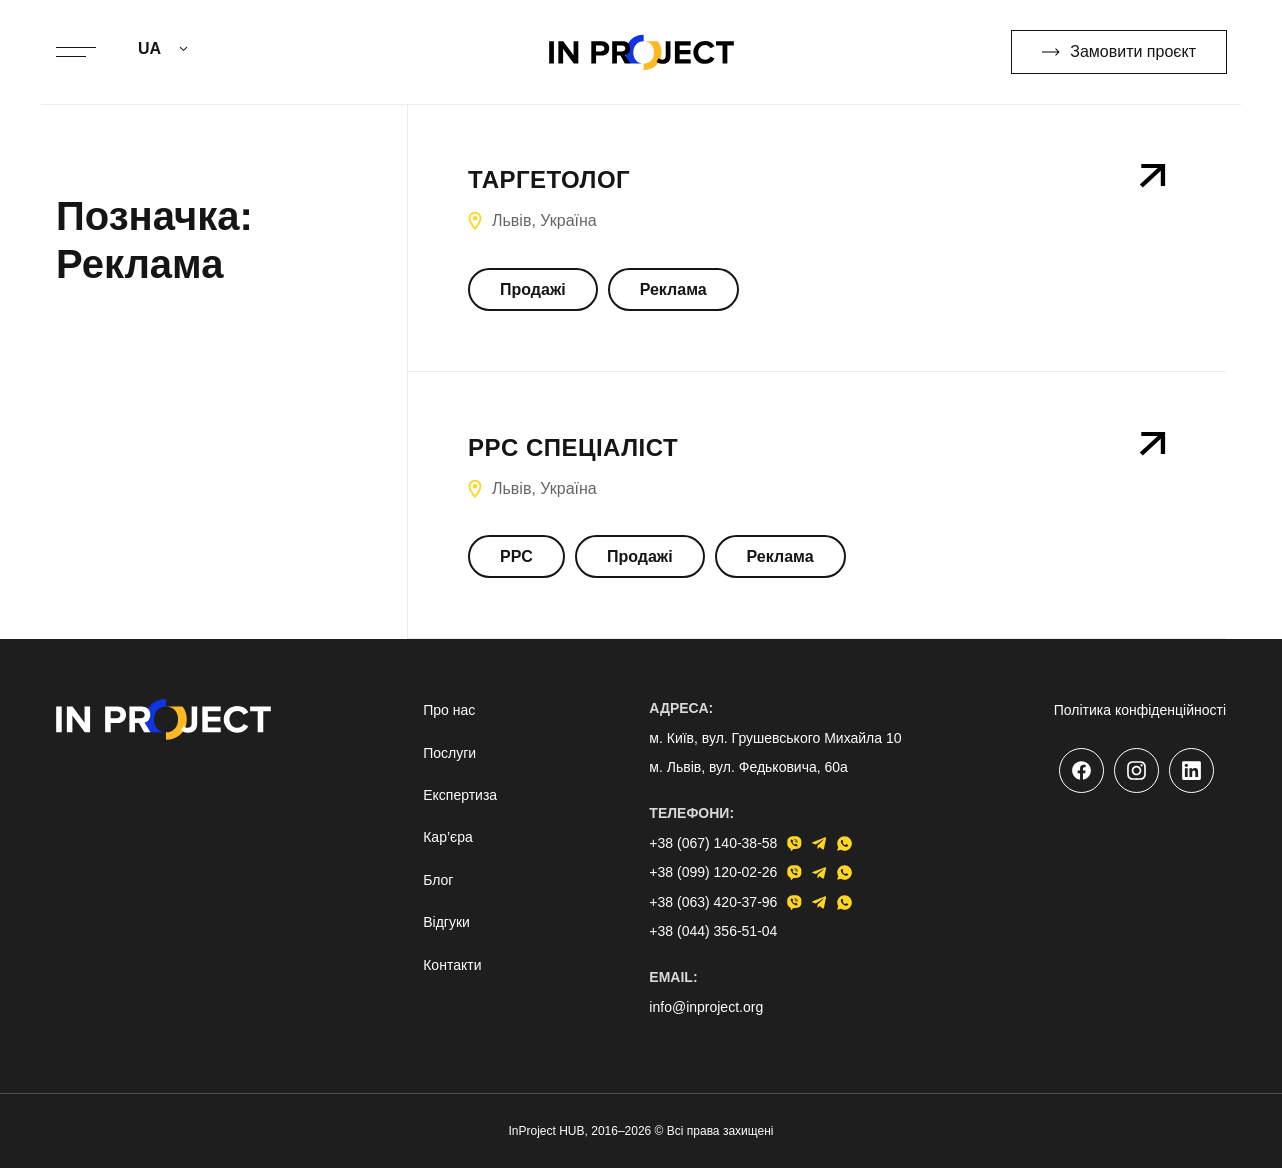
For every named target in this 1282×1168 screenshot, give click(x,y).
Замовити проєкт (1119, 51)
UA (149, 48)
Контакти (452, 965)
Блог (438, 880)
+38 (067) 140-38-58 (713, 843)
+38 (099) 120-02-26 (713, 872)
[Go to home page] (641, 52)
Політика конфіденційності (1140, 710)
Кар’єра (448, 837)
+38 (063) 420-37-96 (713, 902)
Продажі (533, 289)
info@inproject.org (706, 1007)
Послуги (449, 753)
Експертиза (460, 795)
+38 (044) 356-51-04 (713, 931)
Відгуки (446, 922)
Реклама (673, 289)
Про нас (449, 710)
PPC (516, 556)
